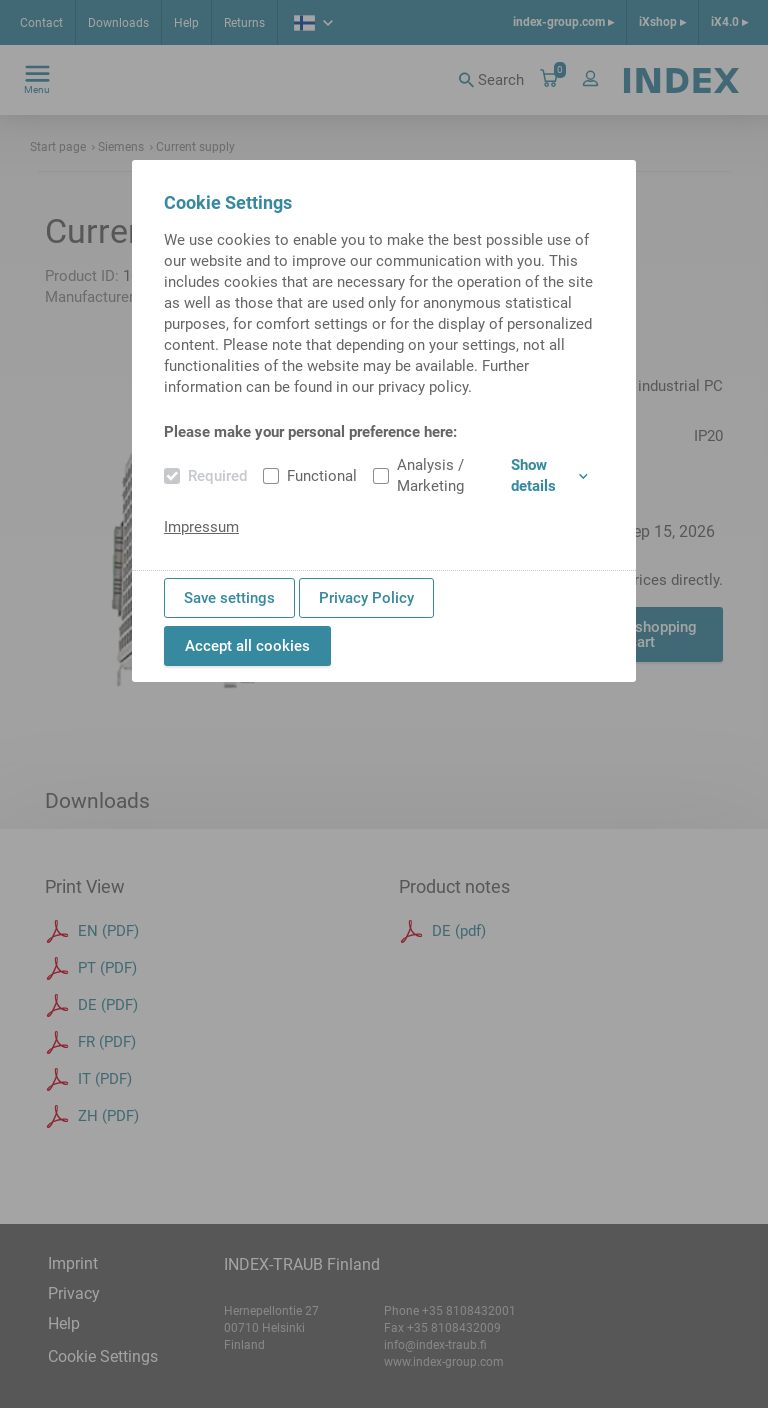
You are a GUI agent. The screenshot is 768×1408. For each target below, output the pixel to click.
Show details (549, 475)
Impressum (201, 527)
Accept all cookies (247, 646)
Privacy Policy (366, 598)
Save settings (229, 598)
